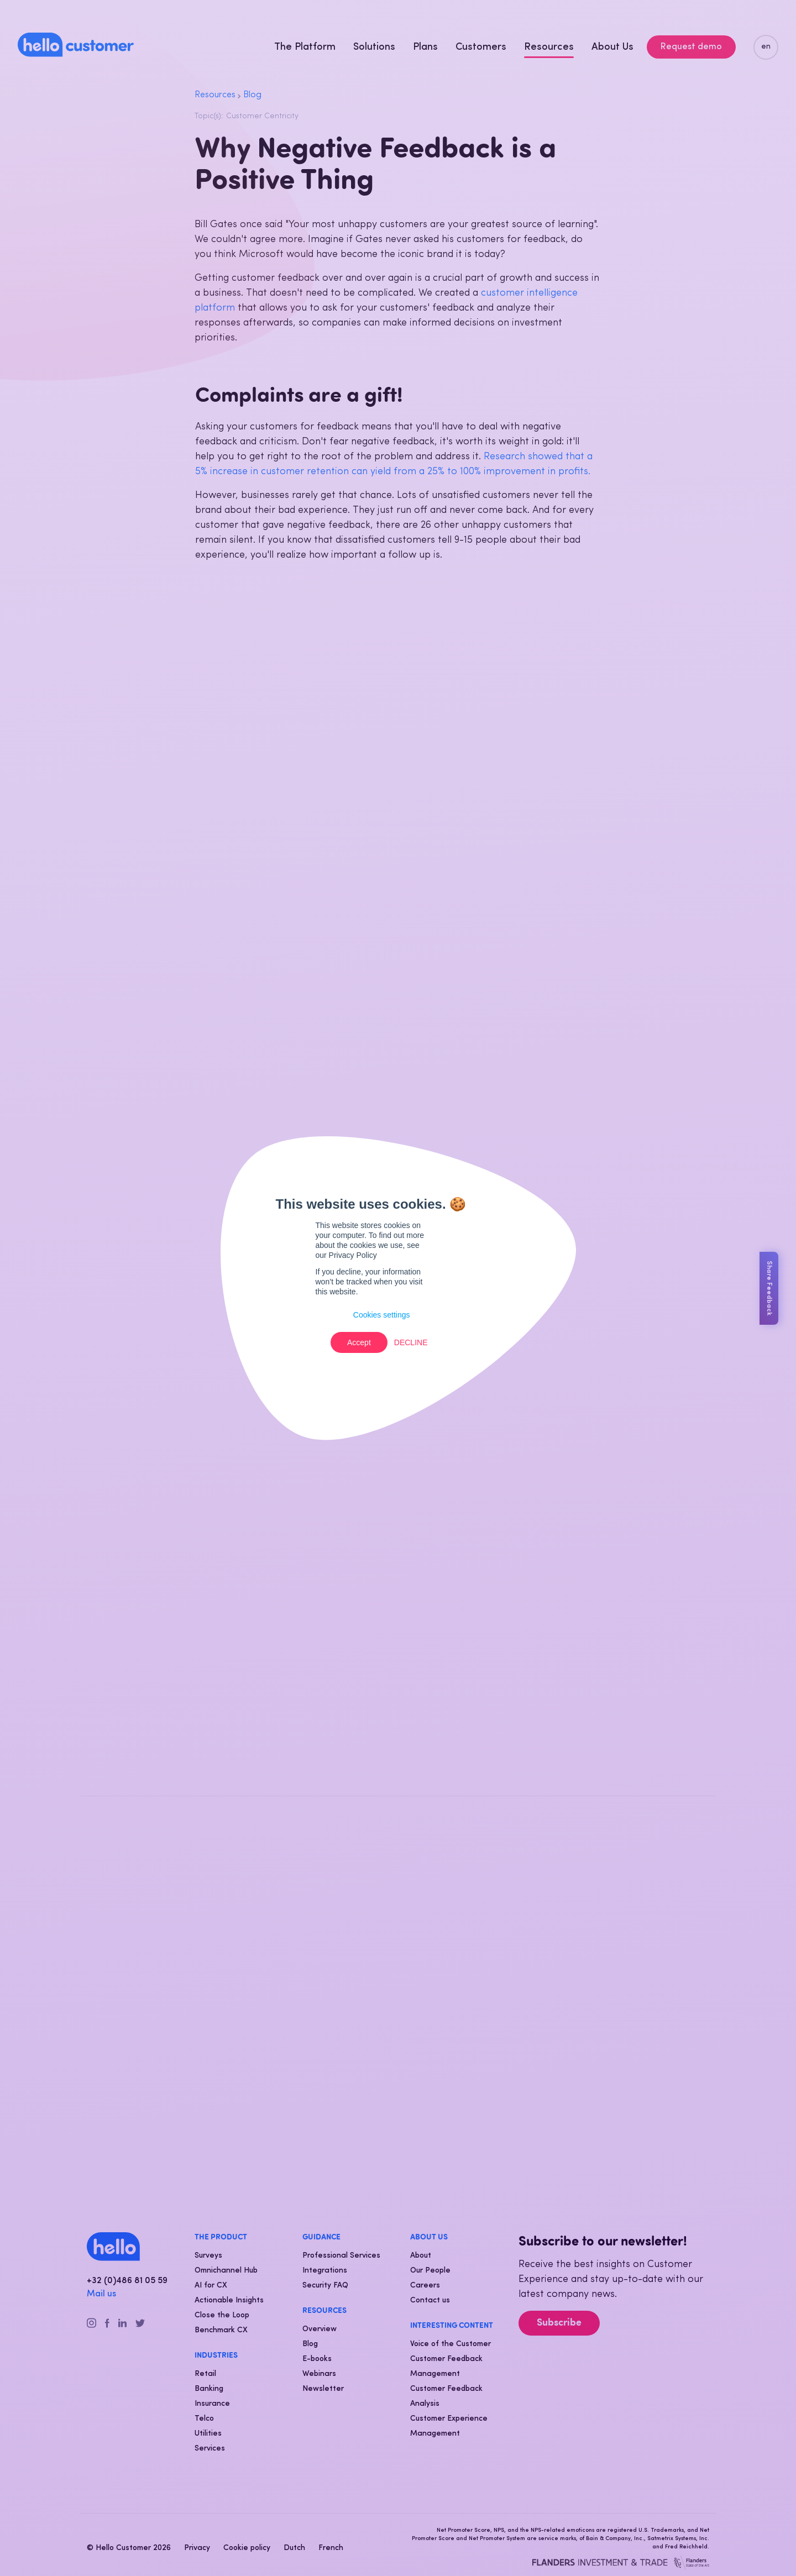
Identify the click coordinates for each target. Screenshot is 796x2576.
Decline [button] (411, 1342)
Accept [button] (359, 1342)
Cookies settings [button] (381, 1314)
